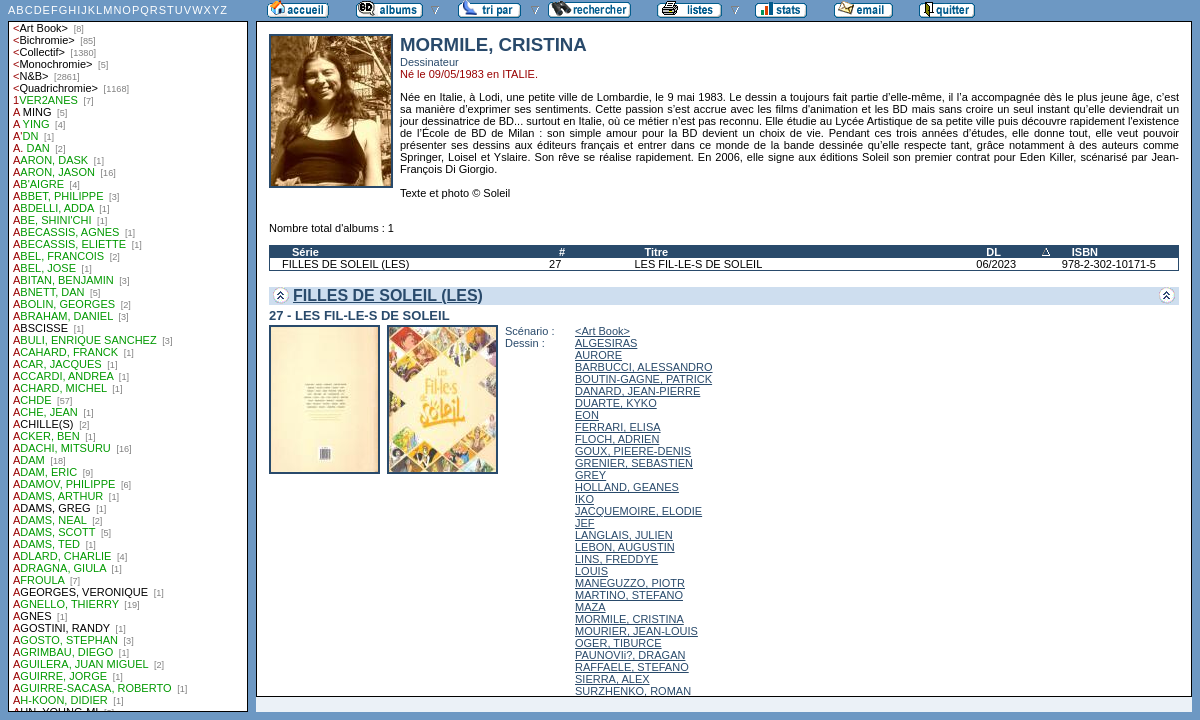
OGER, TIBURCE (618, 643)
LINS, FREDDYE (616, 559)
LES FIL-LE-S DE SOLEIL (699, 264)
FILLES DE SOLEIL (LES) (345, 264)
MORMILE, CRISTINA (629, 619)
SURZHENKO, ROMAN (633, 691)
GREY (590, 475)
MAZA (590, 607)
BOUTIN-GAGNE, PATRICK (643, 379)
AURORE (598, 355)
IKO (584, 499)
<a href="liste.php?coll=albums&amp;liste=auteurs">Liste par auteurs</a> (128, 356)
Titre (657, 252)
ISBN (1085, 252)
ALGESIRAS (606, 343)
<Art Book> (602, 331)
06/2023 (996, 264)
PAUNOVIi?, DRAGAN (630, 655)
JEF (585, 523)
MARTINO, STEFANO (629, 595)
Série (305, 252)
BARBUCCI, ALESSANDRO (644, 367)
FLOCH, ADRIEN (617, 439)
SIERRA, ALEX (612, 679)
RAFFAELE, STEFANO (632, 667)
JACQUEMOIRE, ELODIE (638, 511)
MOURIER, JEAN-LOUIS (636, 631)
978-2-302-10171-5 (1109, 264)
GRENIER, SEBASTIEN (634, 463)
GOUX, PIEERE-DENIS (633, 451)
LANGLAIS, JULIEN (624, 535)
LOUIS (591, 571)
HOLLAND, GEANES (627, 487)
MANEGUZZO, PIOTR (630, 583)
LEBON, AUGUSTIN (625, 547)
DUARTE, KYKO (616, 403)
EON (587, 415)
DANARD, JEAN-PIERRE (637, 391)
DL (993, 252)
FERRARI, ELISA (618, 427)
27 (555, 264)
